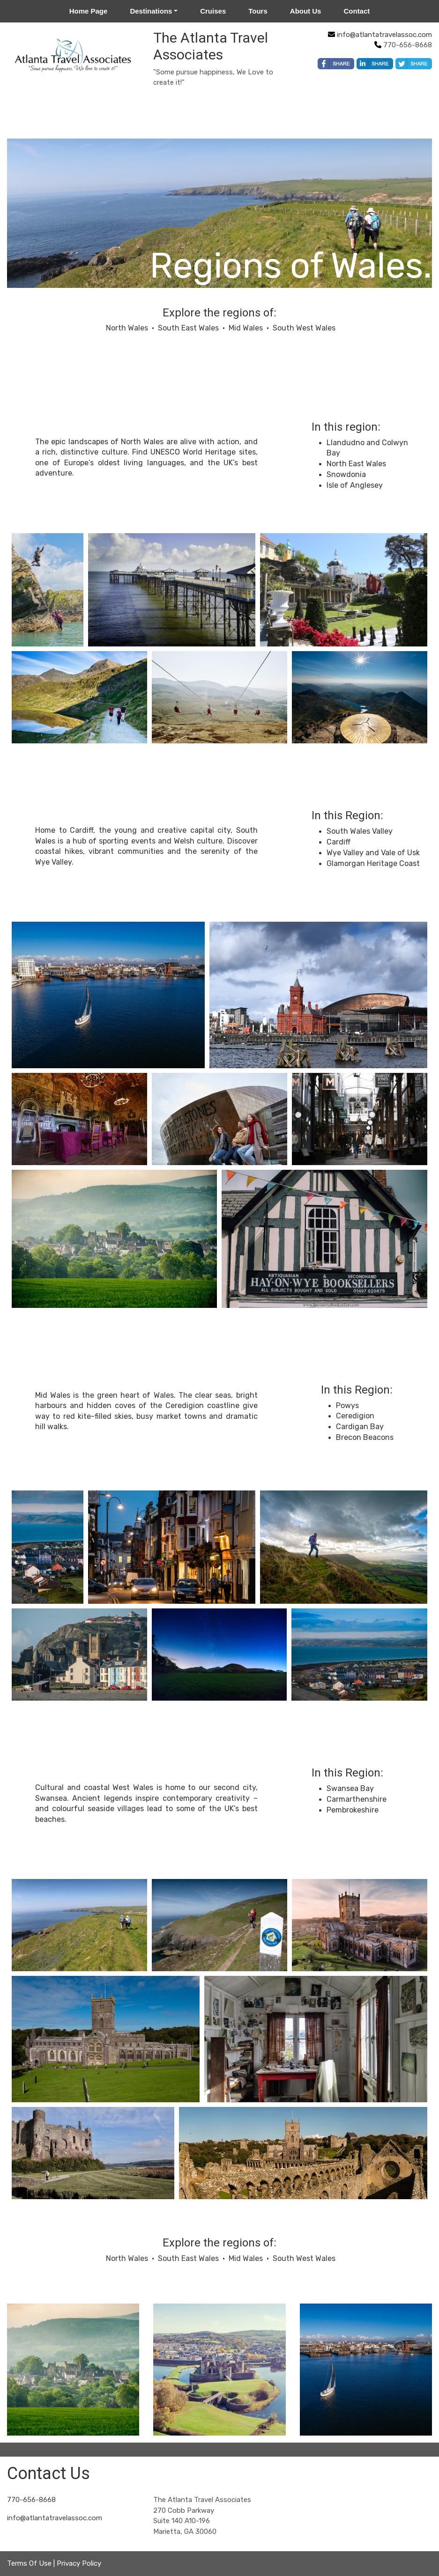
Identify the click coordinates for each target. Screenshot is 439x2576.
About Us (305, 11)
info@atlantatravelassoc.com (384, 34)
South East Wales (188, 327)
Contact (356, 11)
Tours (258, 11)
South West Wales (304, 327)
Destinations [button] (151, 11)
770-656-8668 (31, 2499)
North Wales (127, 327)
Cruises (213, 11)
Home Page (88, 11)
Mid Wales (246, 327)
